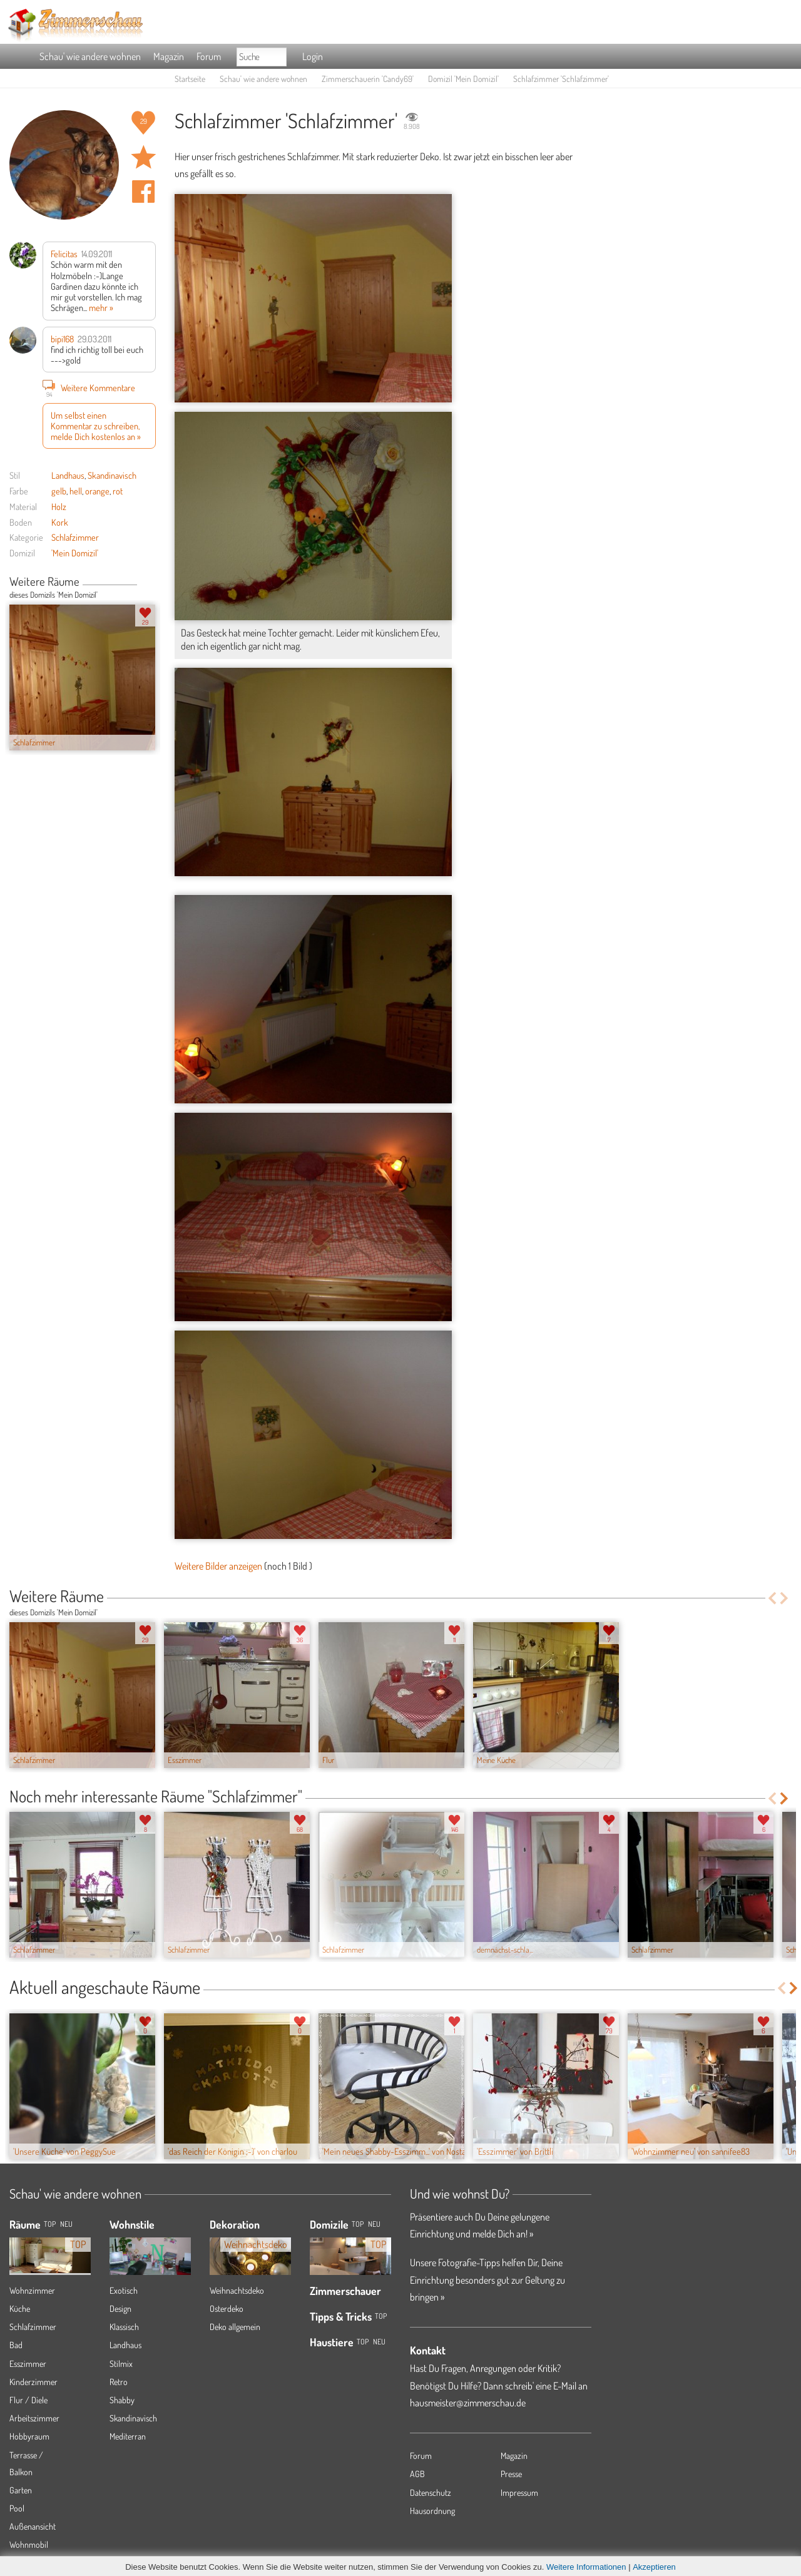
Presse (511, 2473)
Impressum (519, 2492)
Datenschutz (430, 2492)
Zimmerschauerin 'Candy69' (368, 78)
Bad (16, 2344)
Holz (58, 506)
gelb (58, 490)
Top (358, 2224)
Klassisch (124, 2326)
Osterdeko (226, 2308)
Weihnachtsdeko (237, 2290)
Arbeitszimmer (34, 2418)
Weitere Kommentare (89, 387)
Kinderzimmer (33, 2381)
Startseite (190, 78)
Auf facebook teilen (143, 191)
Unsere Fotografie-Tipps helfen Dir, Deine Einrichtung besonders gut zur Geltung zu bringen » (487, 2279)
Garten (20, 2490)
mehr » (101, 307)
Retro (119, 2381)
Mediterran (128, 2436)
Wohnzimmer (32, 2290)
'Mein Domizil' (74, 552)
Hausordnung (432, 2510)
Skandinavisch (112, 475)
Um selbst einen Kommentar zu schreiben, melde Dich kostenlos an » (96, 425)
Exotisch (124, 2290)
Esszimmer (27, 2363)
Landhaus (67, 475)
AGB (417, 2473)
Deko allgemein (235, 2326)
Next (151, 582)
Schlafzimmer (75, 537)
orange (97, 490)
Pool (16, 2508)
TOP (50, 2224)
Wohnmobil (28, 2544)
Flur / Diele (28, 2400)
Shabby (122, 2400)
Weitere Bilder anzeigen (218, 1566)
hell (75, 490)
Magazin (168, 56)
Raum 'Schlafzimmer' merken (143, 157)
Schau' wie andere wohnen (90, 56)
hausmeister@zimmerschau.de (468, 2402)
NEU (66, 2224)
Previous (141, 582)
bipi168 (62, 338)
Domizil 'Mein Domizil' (463, 78)
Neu (374, 2224)
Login (312, 56)
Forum (208, 56)
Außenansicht (32, 2526)
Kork (59, 522)
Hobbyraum (29, 2436)
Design (120, 2308)
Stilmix (121, 2363)
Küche (19, 2308)
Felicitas (64, 253)
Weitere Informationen (586, 2567)
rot (118, 490)
